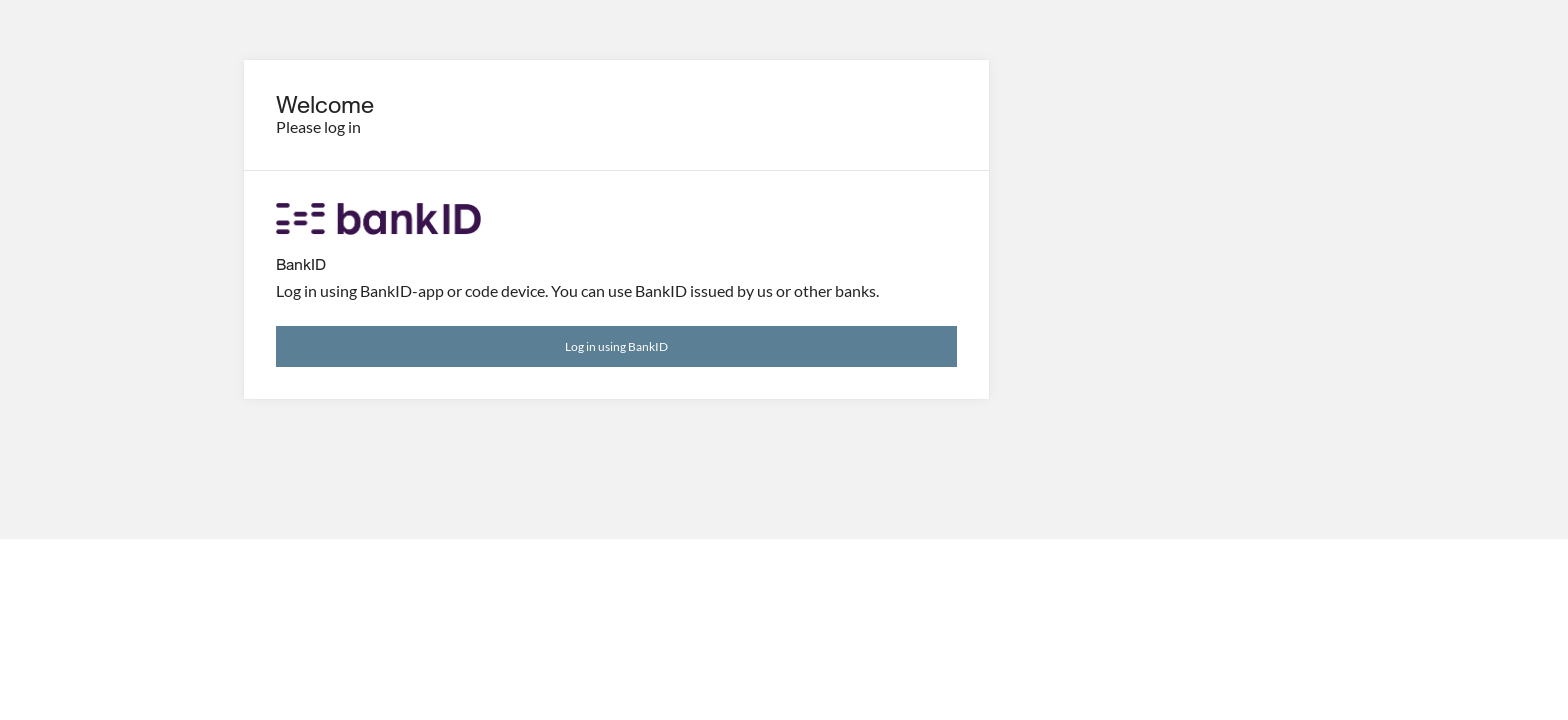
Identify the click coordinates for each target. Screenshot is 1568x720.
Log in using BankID (616, 346)
